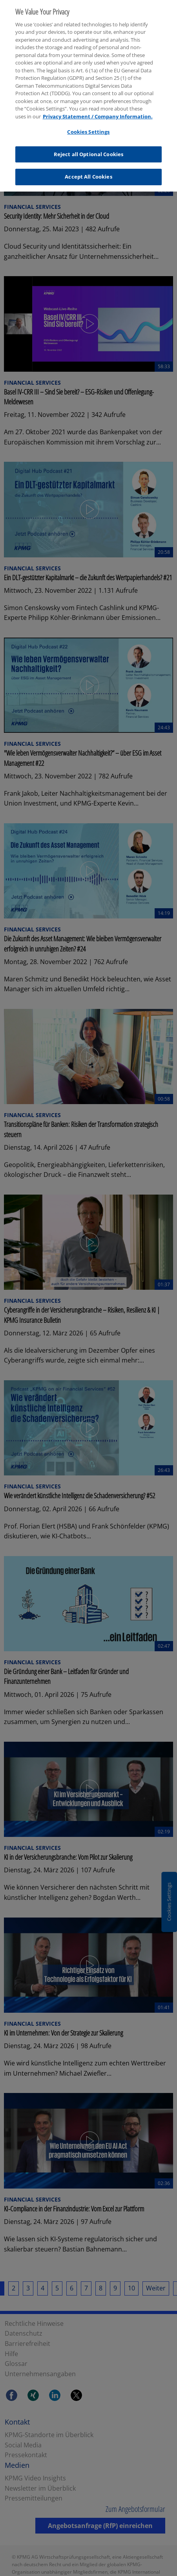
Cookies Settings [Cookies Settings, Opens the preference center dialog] (88, 125)
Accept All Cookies (88, 170)
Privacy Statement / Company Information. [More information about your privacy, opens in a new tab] (98, 110)
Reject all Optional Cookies (89, 147)
